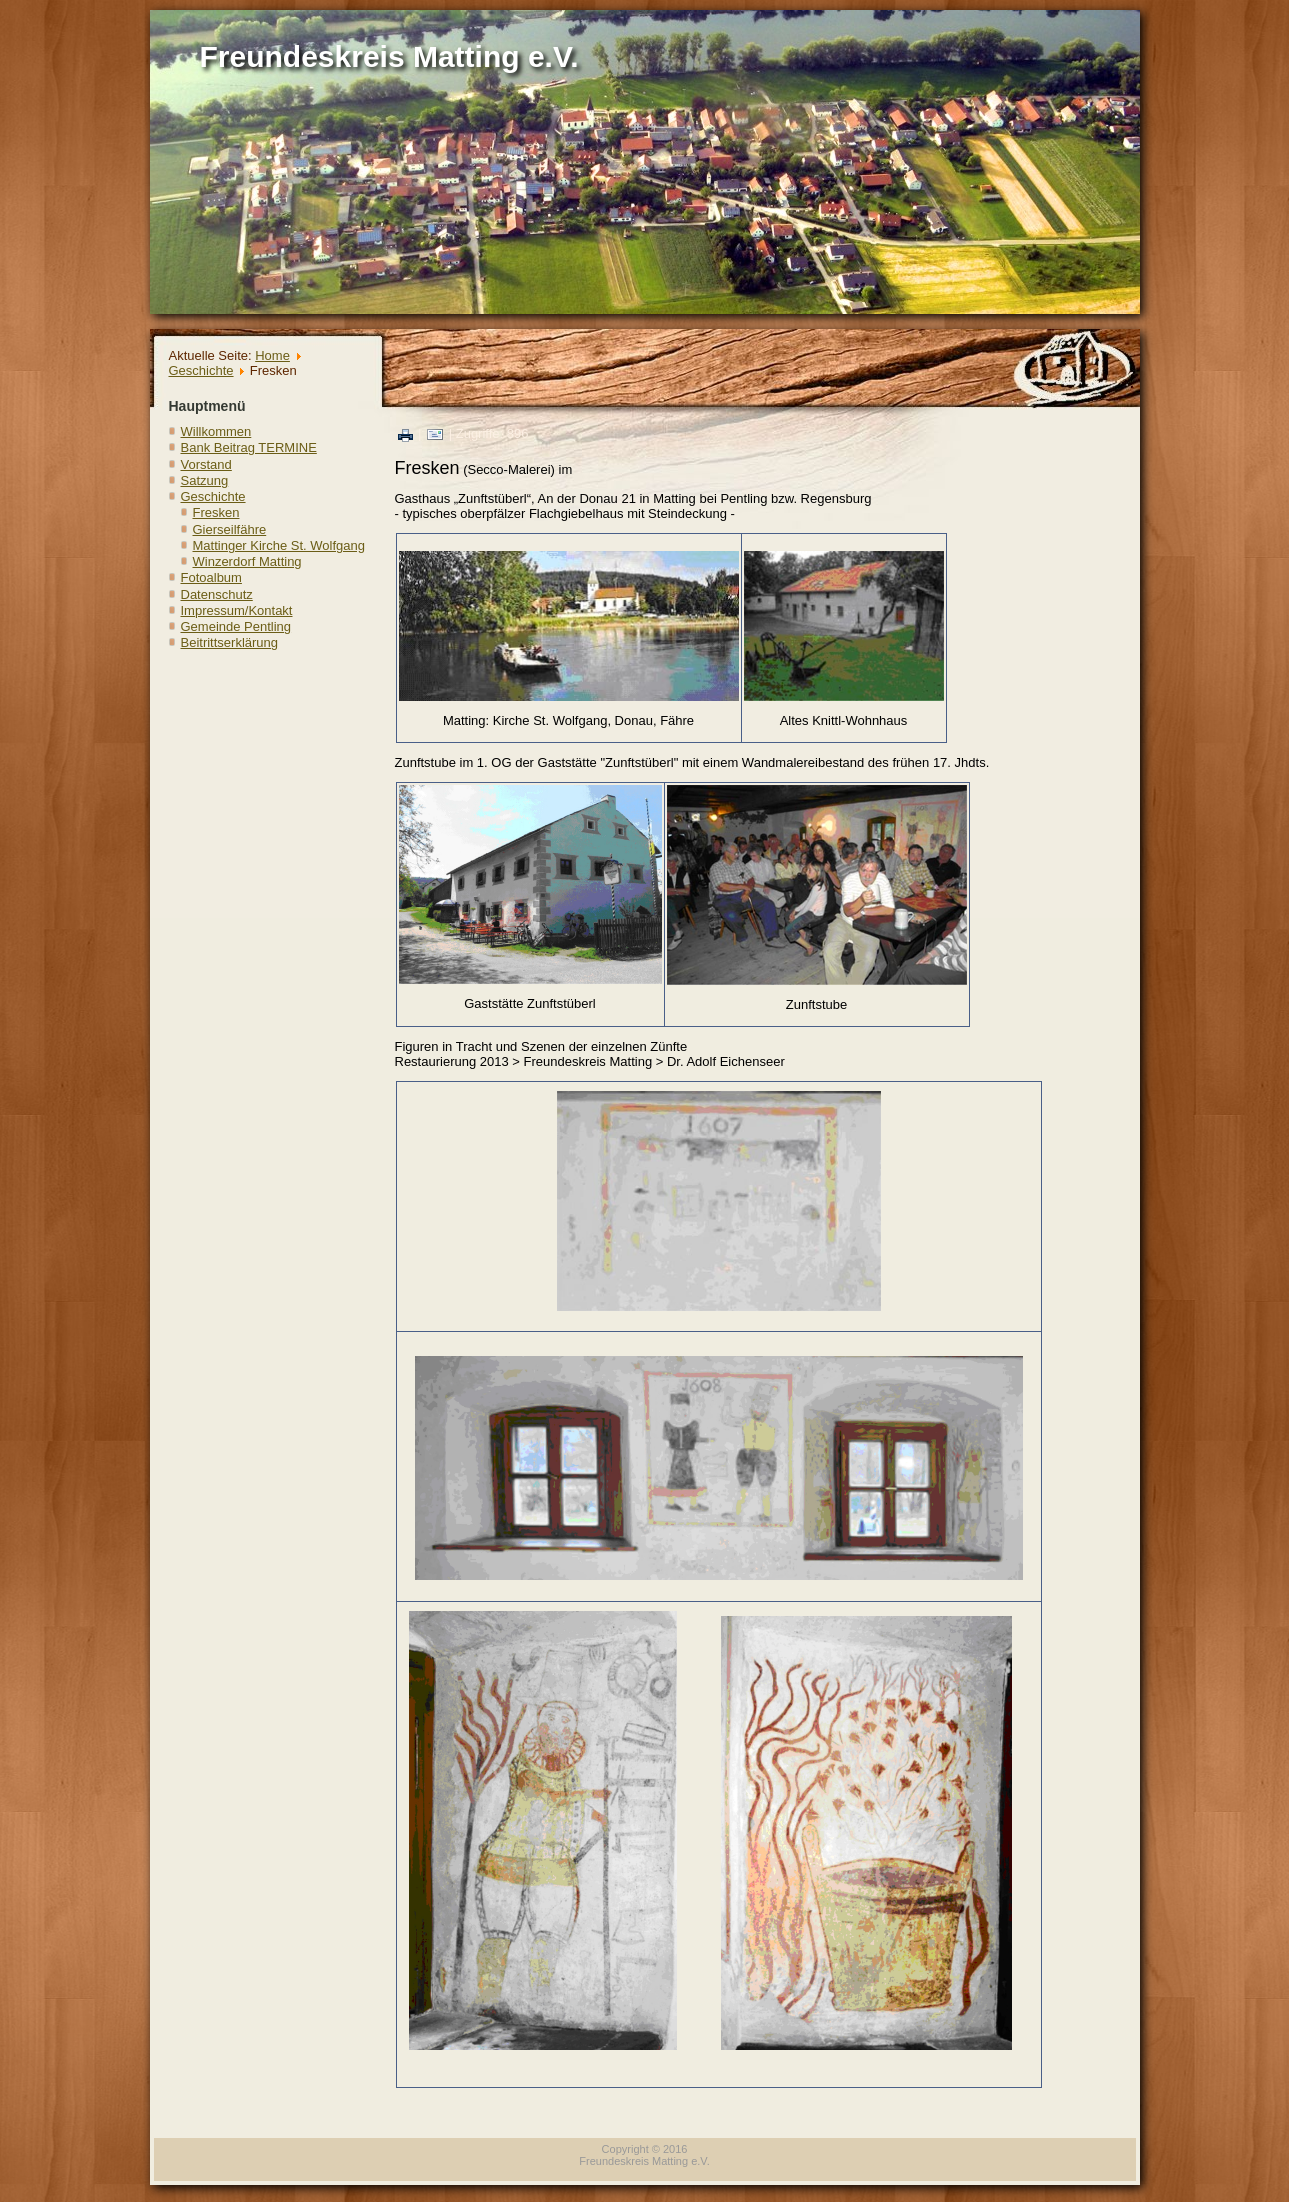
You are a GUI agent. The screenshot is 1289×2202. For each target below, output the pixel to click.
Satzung (205, 480)
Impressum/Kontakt (237, 610)
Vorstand (206, 464)
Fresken (216, 512)
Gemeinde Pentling (236, 626)
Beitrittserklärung (230, 642)
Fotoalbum (211, 577)
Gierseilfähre (230, 529)
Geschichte (201, 370)
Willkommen (216, 431)
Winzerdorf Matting (247, 561)
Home (272, 355)
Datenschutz (217, 594)
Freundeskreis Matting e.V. (389, 56)
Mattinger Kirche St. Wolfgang (279, 545)
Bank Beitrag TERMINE (249, 447)
